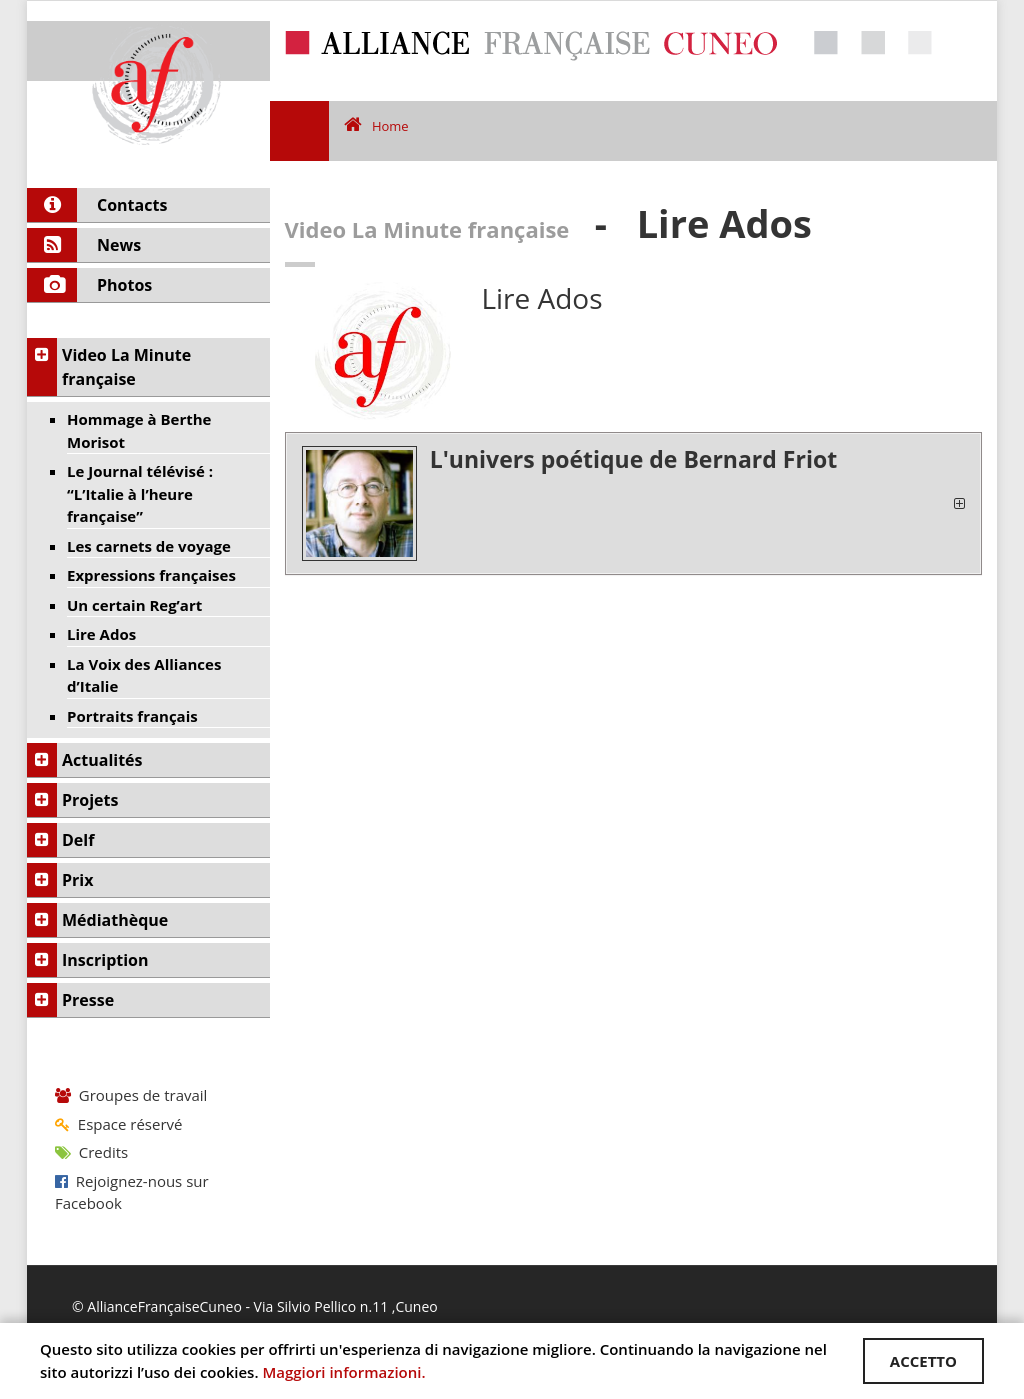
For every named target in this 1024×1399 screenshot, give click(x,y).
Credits (91, 1152)
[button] (634, 503)
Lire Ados (541, 298)
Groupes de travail (131, 1095)
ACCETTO (923, 1361)
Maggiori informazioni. (343, 1372)
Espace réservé (118, 1124)
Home (376, 126)
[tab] (634, 503)
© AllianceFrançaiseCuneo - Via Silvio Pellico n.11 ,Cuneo (255, 1306)
